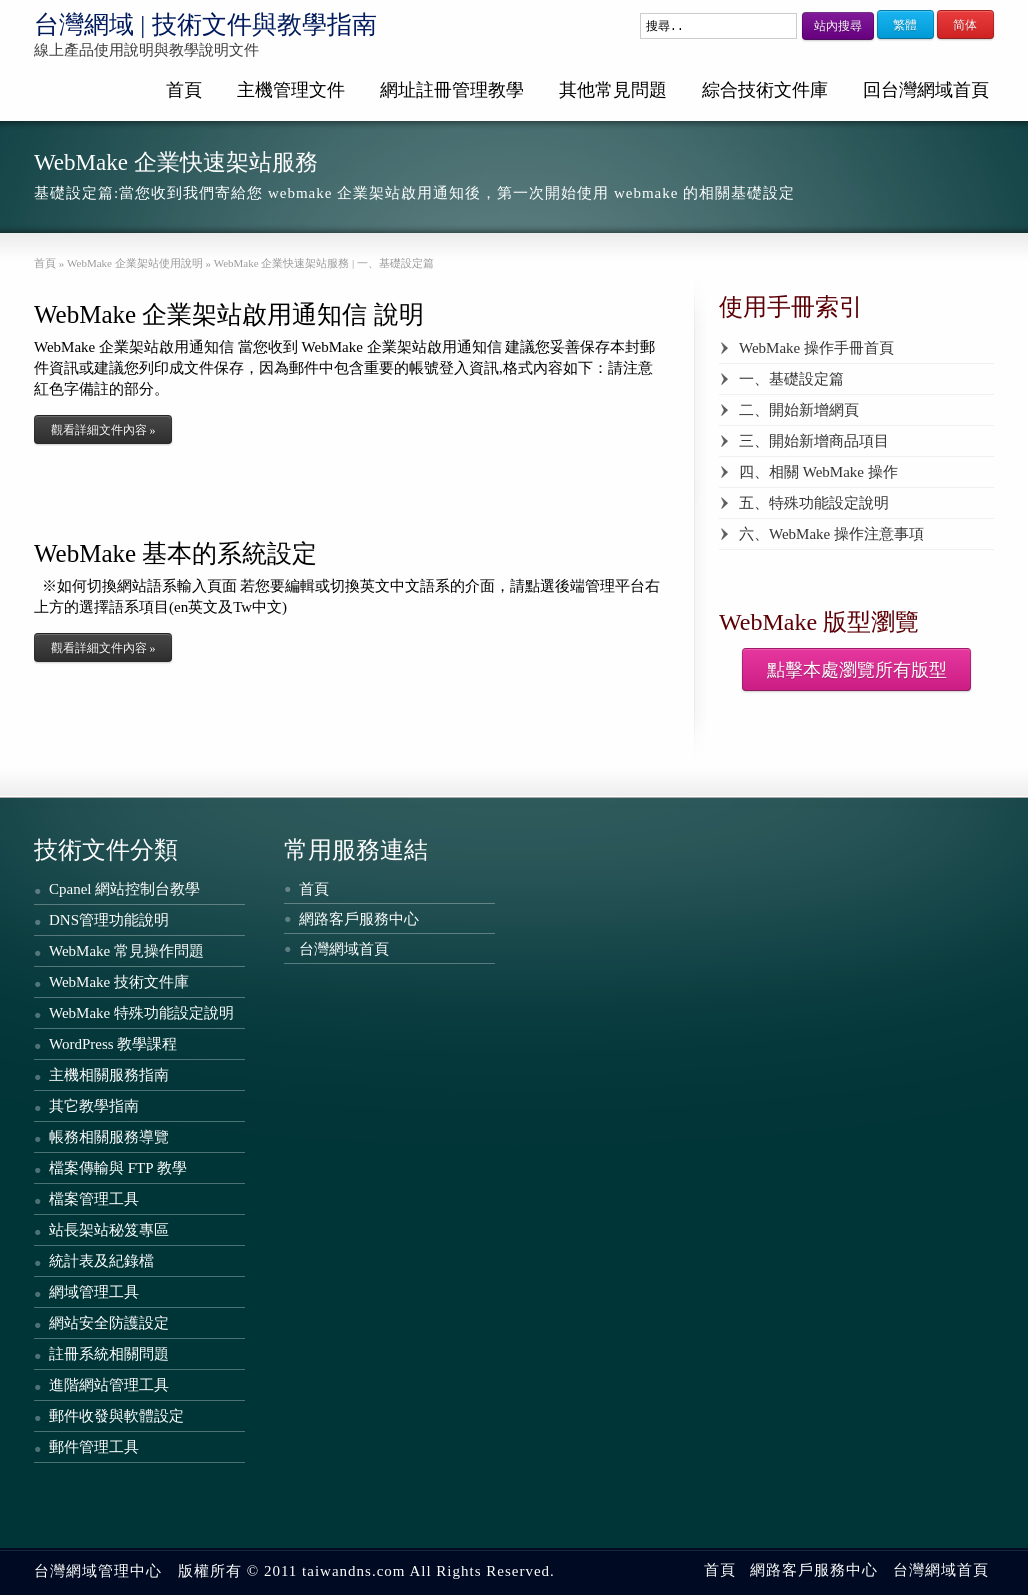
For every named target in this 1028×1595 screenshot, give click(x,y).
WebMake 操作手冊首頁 (816, 348)
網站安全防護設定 (109, 1323)
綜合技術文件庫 (765, 90)
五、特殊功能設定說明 (814, 503)
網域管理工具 (94, 1292)
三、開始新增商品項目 (814, 441)
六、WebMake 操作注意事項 (831, 534)
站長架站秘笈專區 (109, 1230)
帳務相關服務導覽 (109, 1137)
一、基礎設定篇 (791, 379)
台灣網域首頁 (344, 949)
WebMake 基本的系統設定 (175, 553)
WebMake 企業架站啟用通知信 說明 (229, 314)
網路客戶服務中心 (359, 919)
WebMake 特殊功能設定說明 (141, 1013)
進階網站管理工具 (109, 1385)
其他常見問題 (613, 90)
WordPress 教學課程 (113, 1044)
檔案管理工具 (94, 1199)
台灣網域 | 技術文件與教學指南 (205, 24)
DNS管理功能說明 (109, 920)
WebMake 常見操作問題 (126, 951)
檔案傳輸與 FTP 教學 (118, 1168)
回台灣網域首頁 (926, 90)
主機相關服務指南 (109, 1075)
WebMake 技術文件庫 (119, 982)
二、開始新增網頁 (799, 410)
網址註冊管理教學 (452, 90)
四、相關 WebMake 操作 (818, 472)
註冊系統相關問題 (109, 1354)
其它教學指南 (94, 1106)
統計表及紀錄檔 (101, 1261)
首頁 (184, 90)
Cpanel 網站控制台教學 (124, 889)
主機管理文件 (291, 90)
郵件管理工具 (94, 1447)
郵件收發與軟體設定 (116, 1416)
